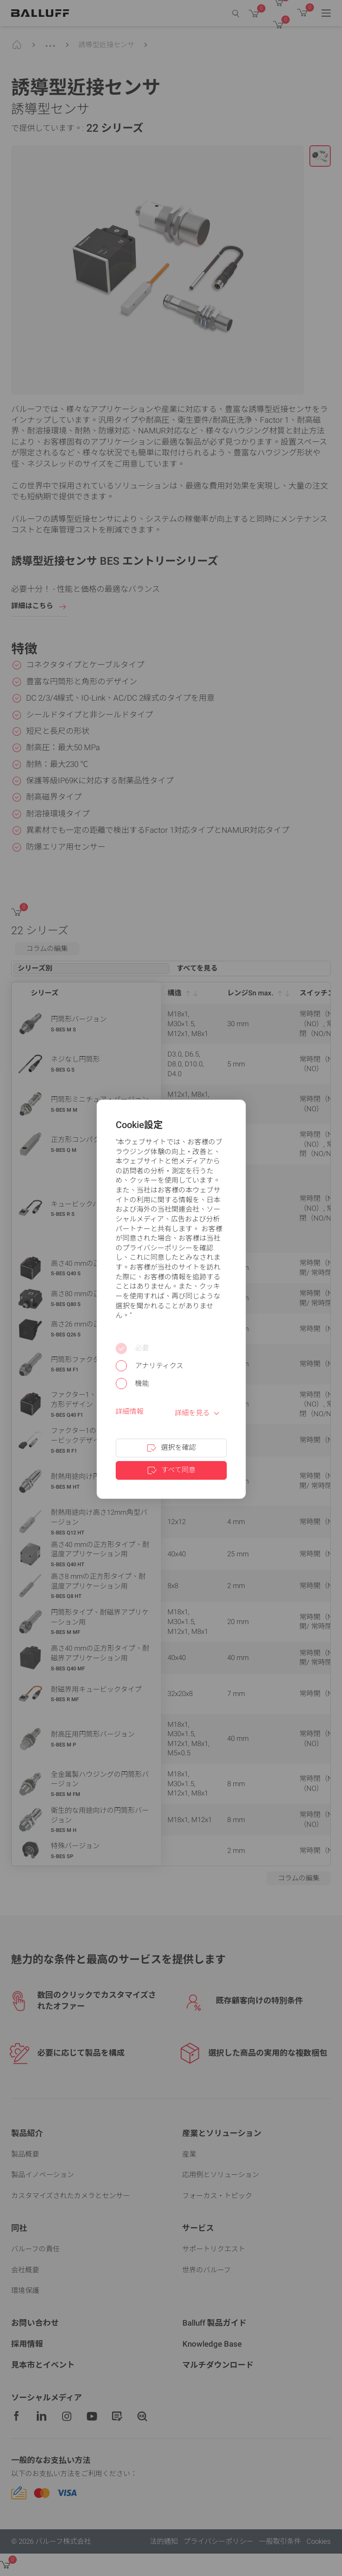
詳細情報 (130, 1411)
